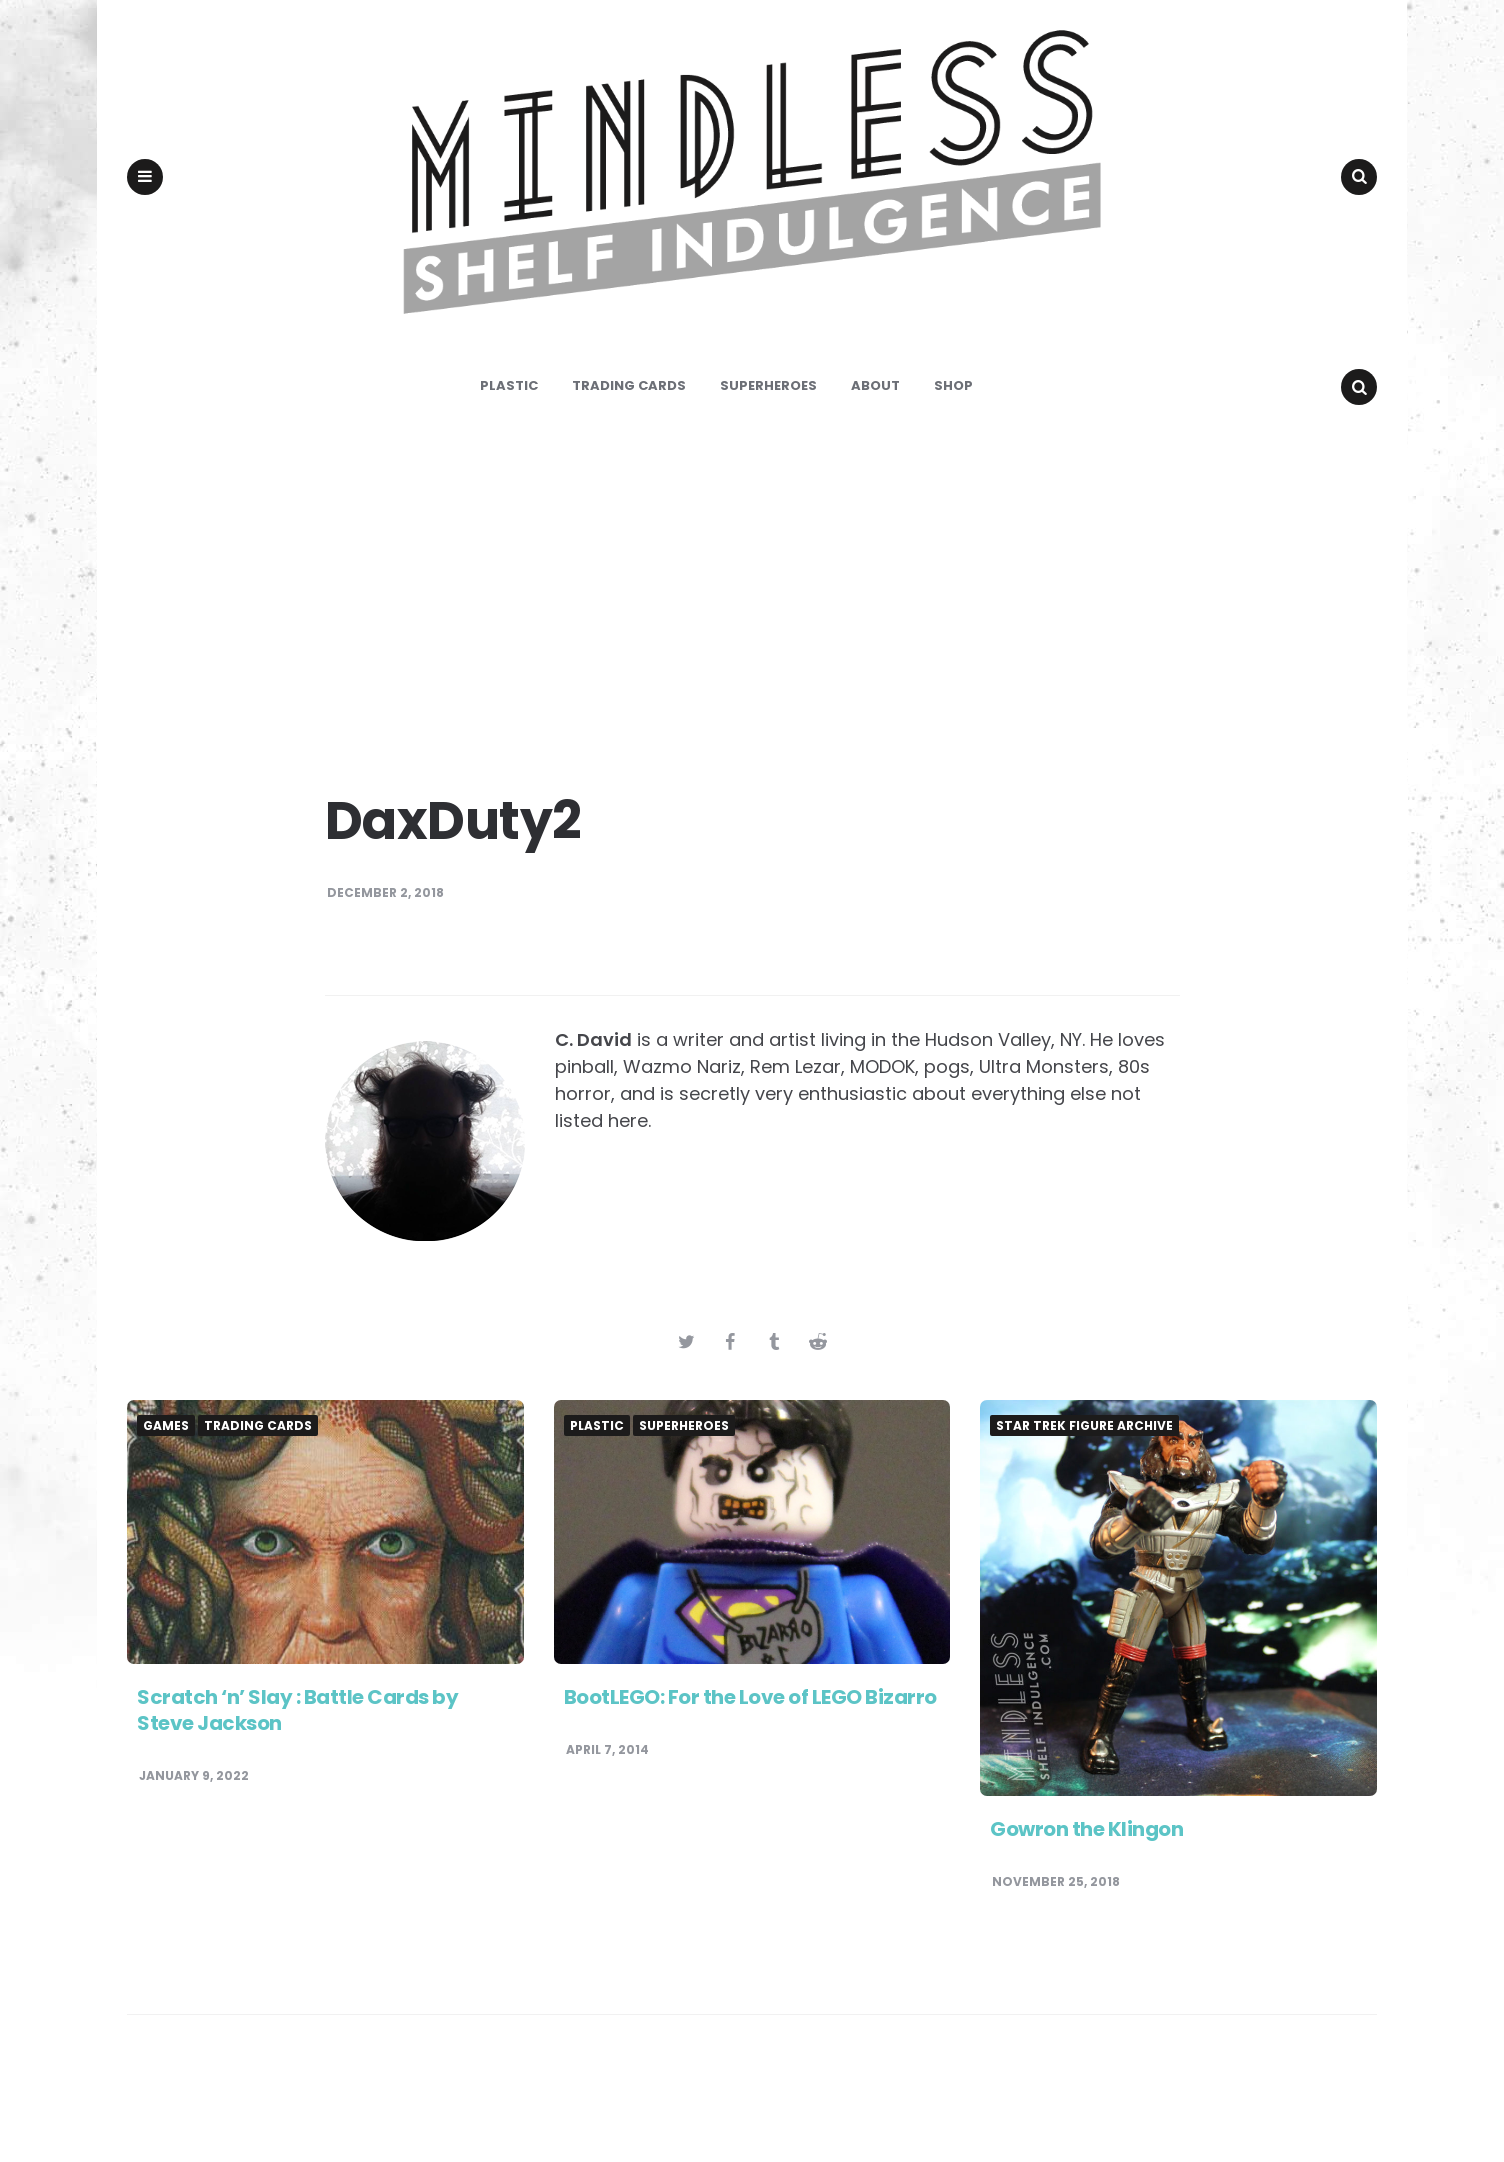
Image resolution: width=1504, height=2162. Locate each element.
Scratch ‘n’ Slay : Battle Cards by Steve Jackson (297, 1780)
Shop (953, 455)
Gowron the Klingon (1086, 1899)
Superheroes (768, 455)
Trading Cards (629, 455)
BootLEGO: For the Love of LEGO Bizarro (750, 1767)
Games (166, 1496)
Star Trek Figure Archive (1084, 1496)
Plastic (509, 455)
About (875, 455)
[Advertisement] (752, 660)
